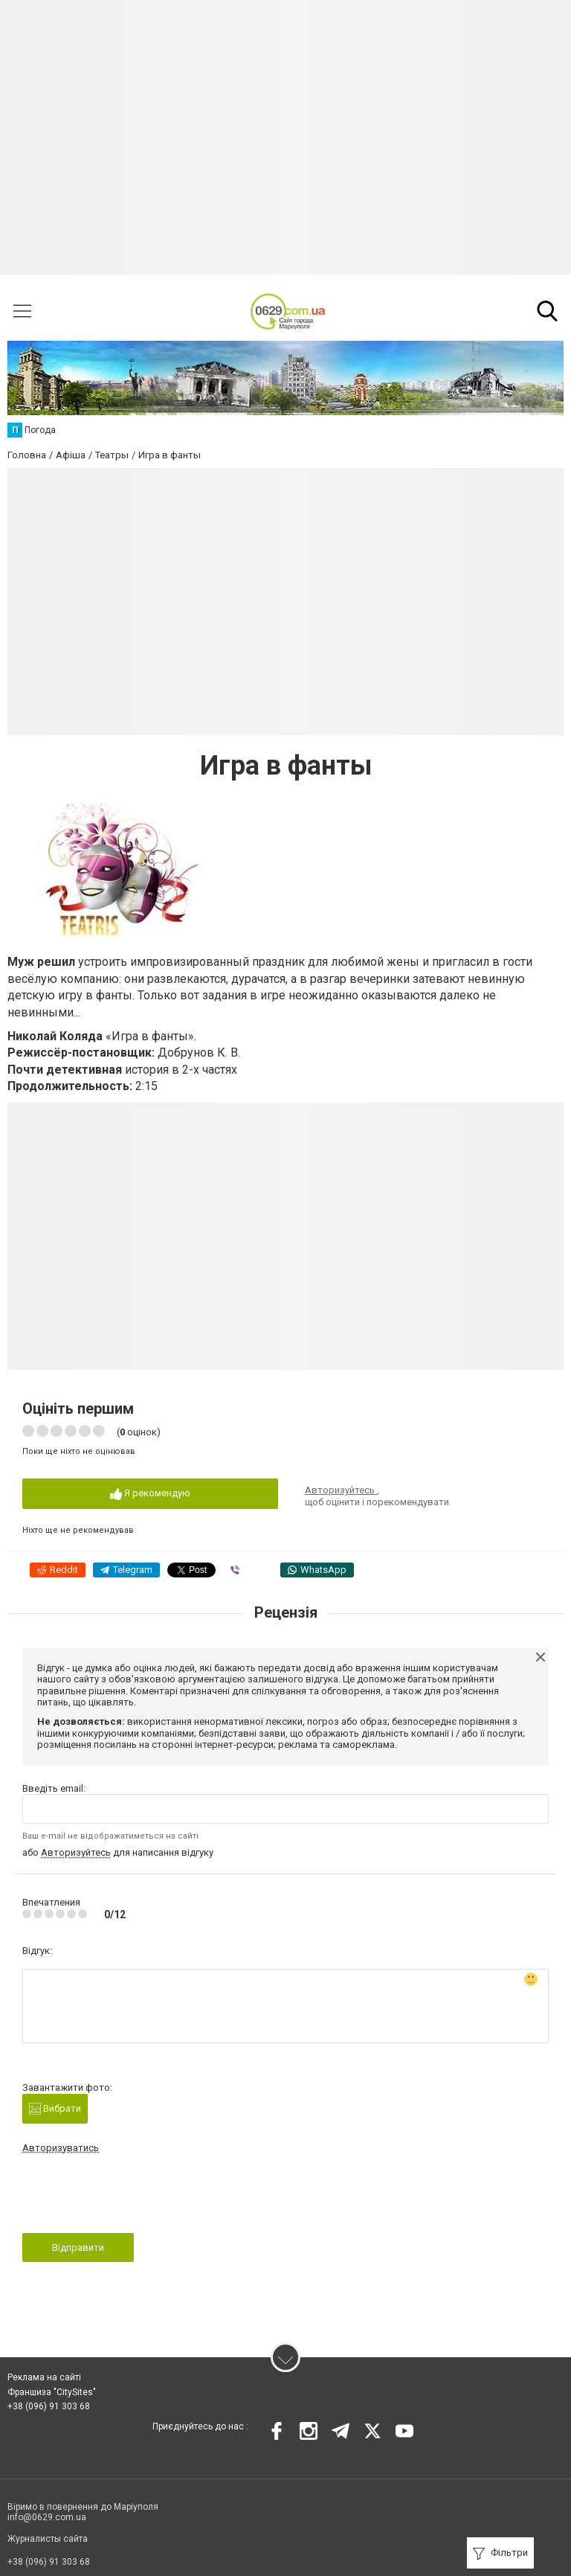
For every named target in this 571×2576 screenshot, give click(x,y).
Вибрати (55, 2109)
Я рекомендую (150, 1493)
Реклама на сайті (44, 2377)
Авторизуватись (60, 2147)
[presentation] (135, 2198)
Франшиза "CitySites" (51, 2392)
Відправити (78, 2247)
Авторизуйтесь (341, 1490)
